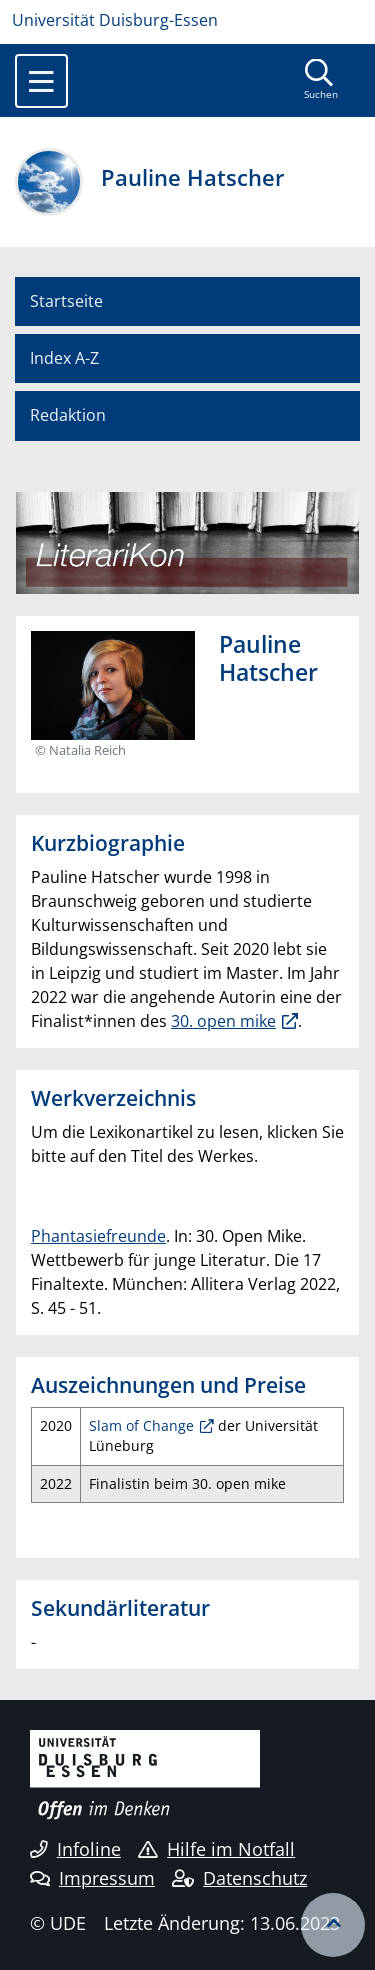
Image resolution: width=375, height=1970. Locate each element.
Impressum (92, 1878)
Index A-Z (64, 358)
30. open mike (223, 1021)
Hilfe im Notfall (216, 1849)
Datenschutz (239, 1878)
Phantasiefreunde (98, 1236)
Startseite (66, 301)
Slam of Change (141, 1425)
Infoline (75, 1849)
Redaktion (68, 415)
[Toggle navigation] (41, 81)
